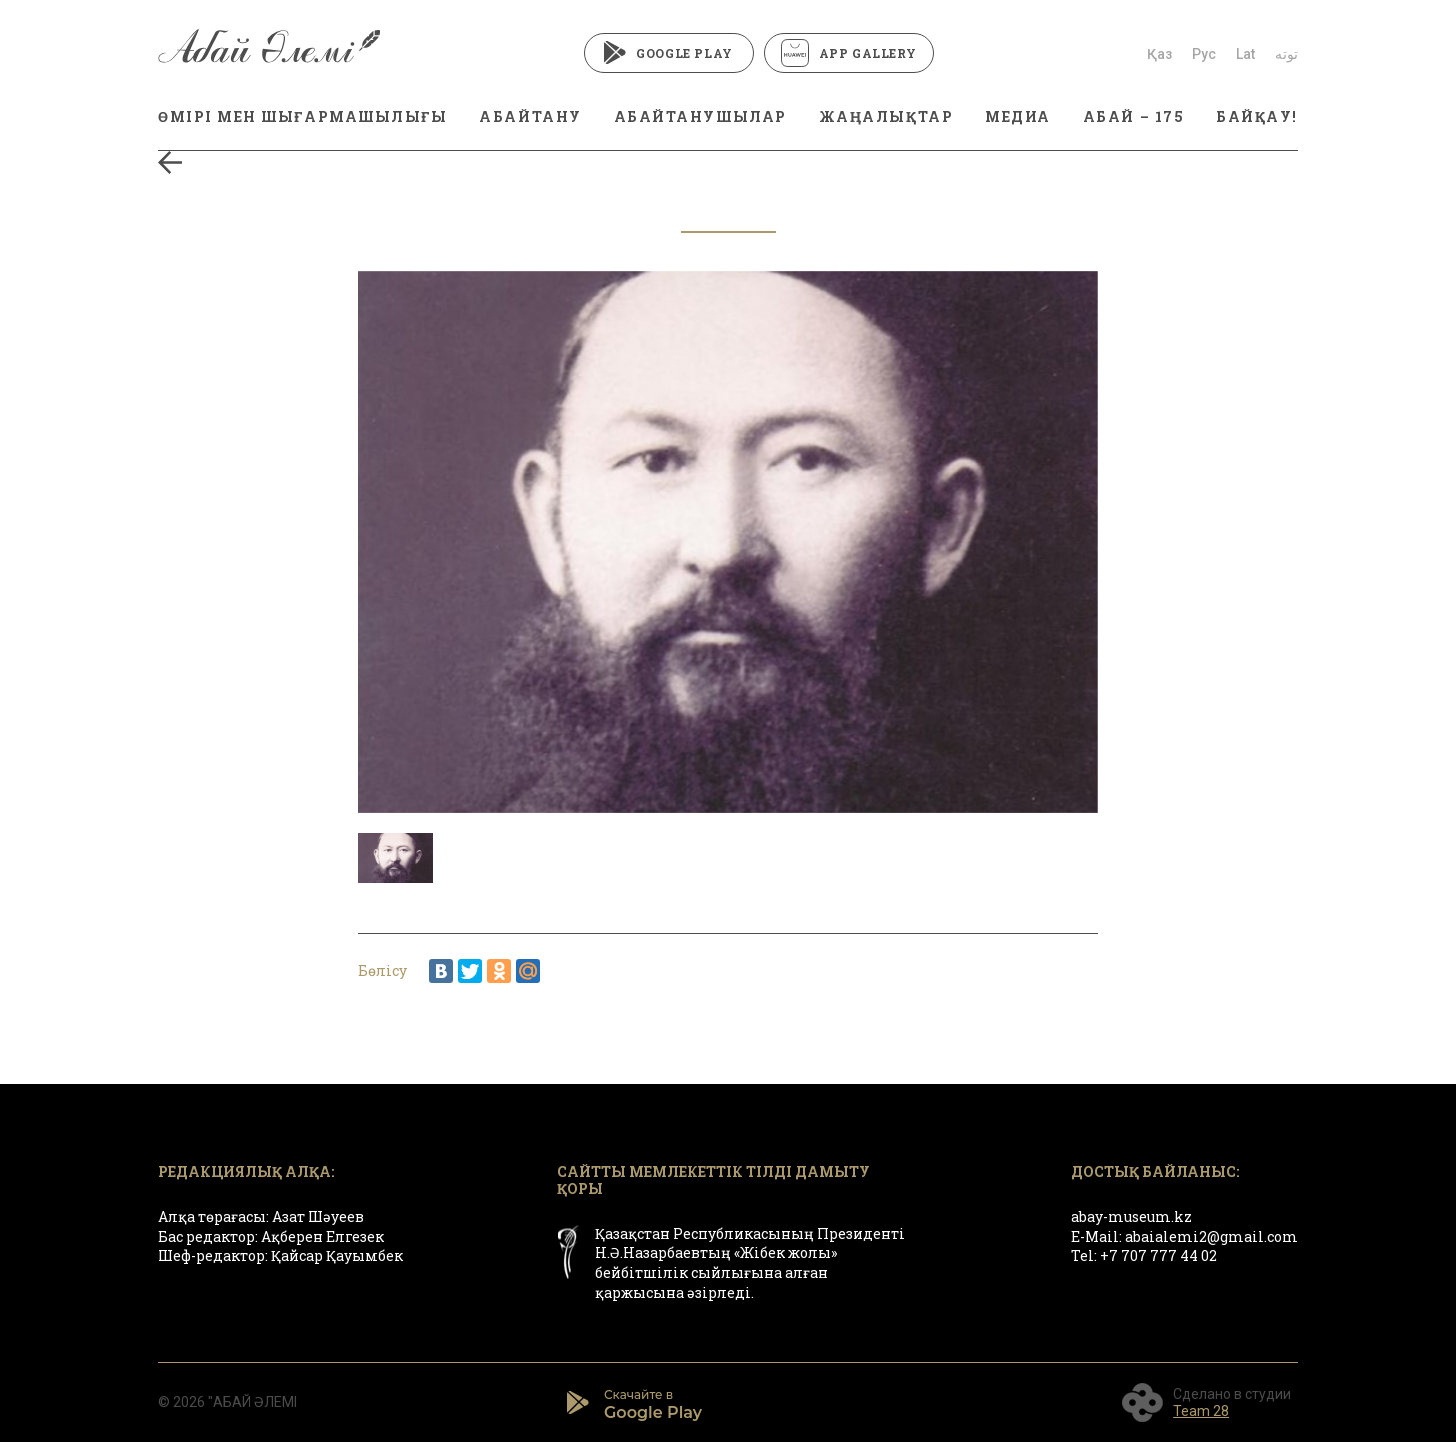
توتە (1286, 54)
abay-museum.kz (1131, 1216)
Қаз (1159, 54)
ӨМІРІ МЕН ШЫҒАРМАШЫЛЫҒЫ (302, 116)
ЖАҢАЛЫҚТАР (886, 116)
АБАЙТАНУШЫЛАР (700, 116)
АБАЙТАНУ (530, 116)
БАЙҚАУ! (1257, 116)
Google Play (668, 53)
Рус (1204, 54)
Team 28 (1201, 1411)
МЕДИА (1018, 116)
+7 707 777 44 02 (1158, 1255)
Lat (1245, 54)
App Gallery (849, 53)
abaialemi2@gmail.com (1211, 1236)
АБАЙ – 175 (1133, 116)
